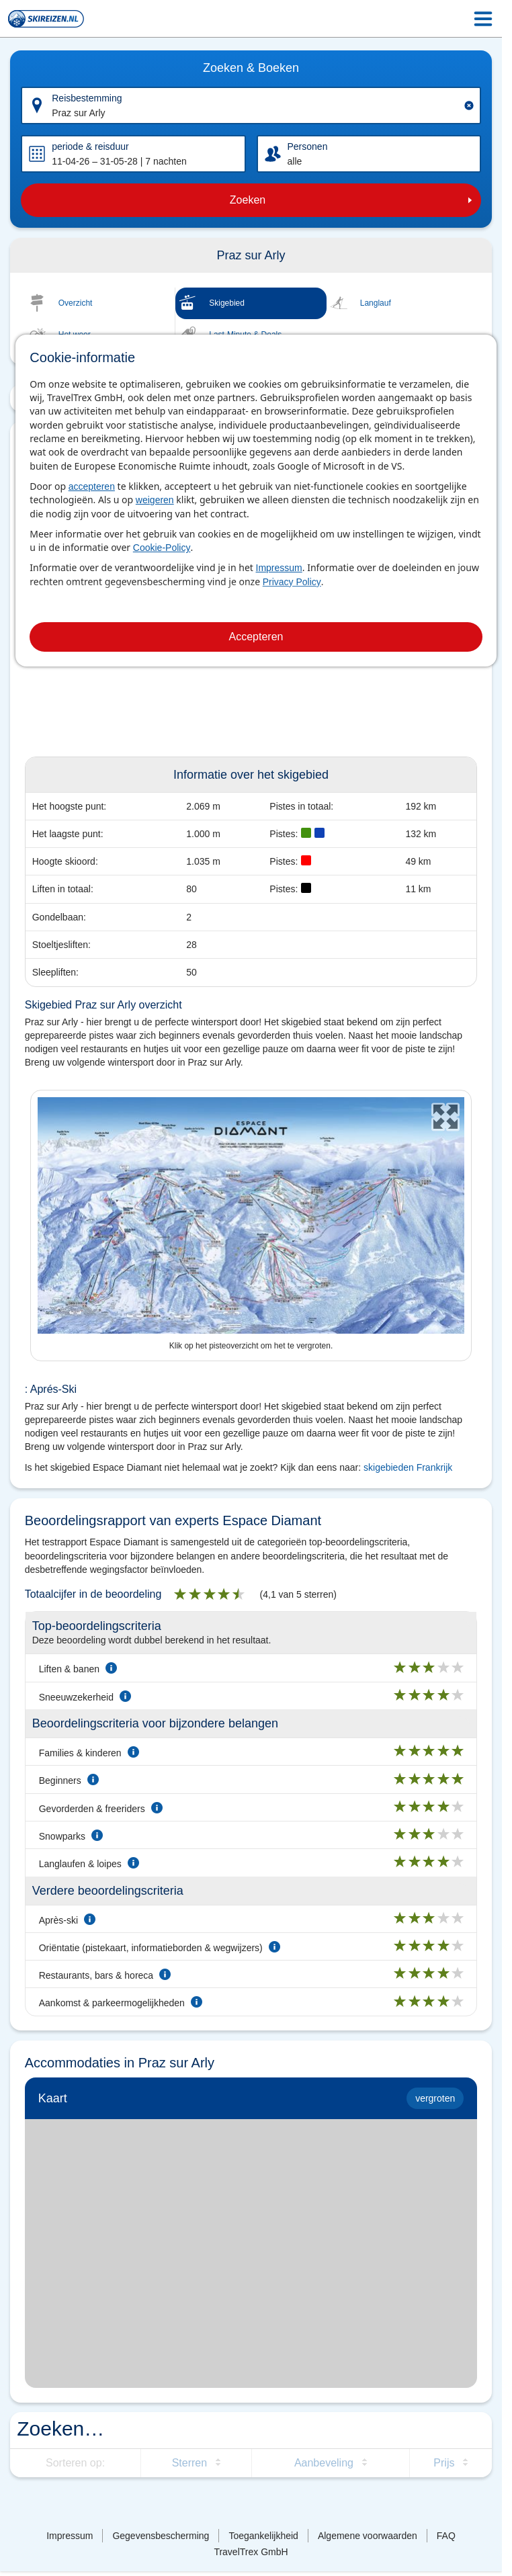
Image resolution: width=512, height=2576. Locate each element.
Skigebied (227, 303)
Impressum (279, 567)
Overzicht (75, 303)
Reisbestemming (87, 98)
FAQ (446, 2535)
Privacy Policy (292, 581)
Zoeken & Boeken (251, 68)
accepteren (92, 486)
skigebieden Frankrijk (408, 1467)
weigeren (155, 500)
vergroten (435, 2098)
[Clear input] (469, 105)
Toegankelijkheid (263, 2535)
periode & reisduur (90, 146)
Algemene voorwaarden (367, 2535)
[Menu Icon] (483, 19)
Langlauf (375, 303)
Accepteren (256, 636)
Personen (308, 146)
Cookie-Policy (162, 547)
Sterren (189, 2462)
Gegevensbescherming (160, 2535)
